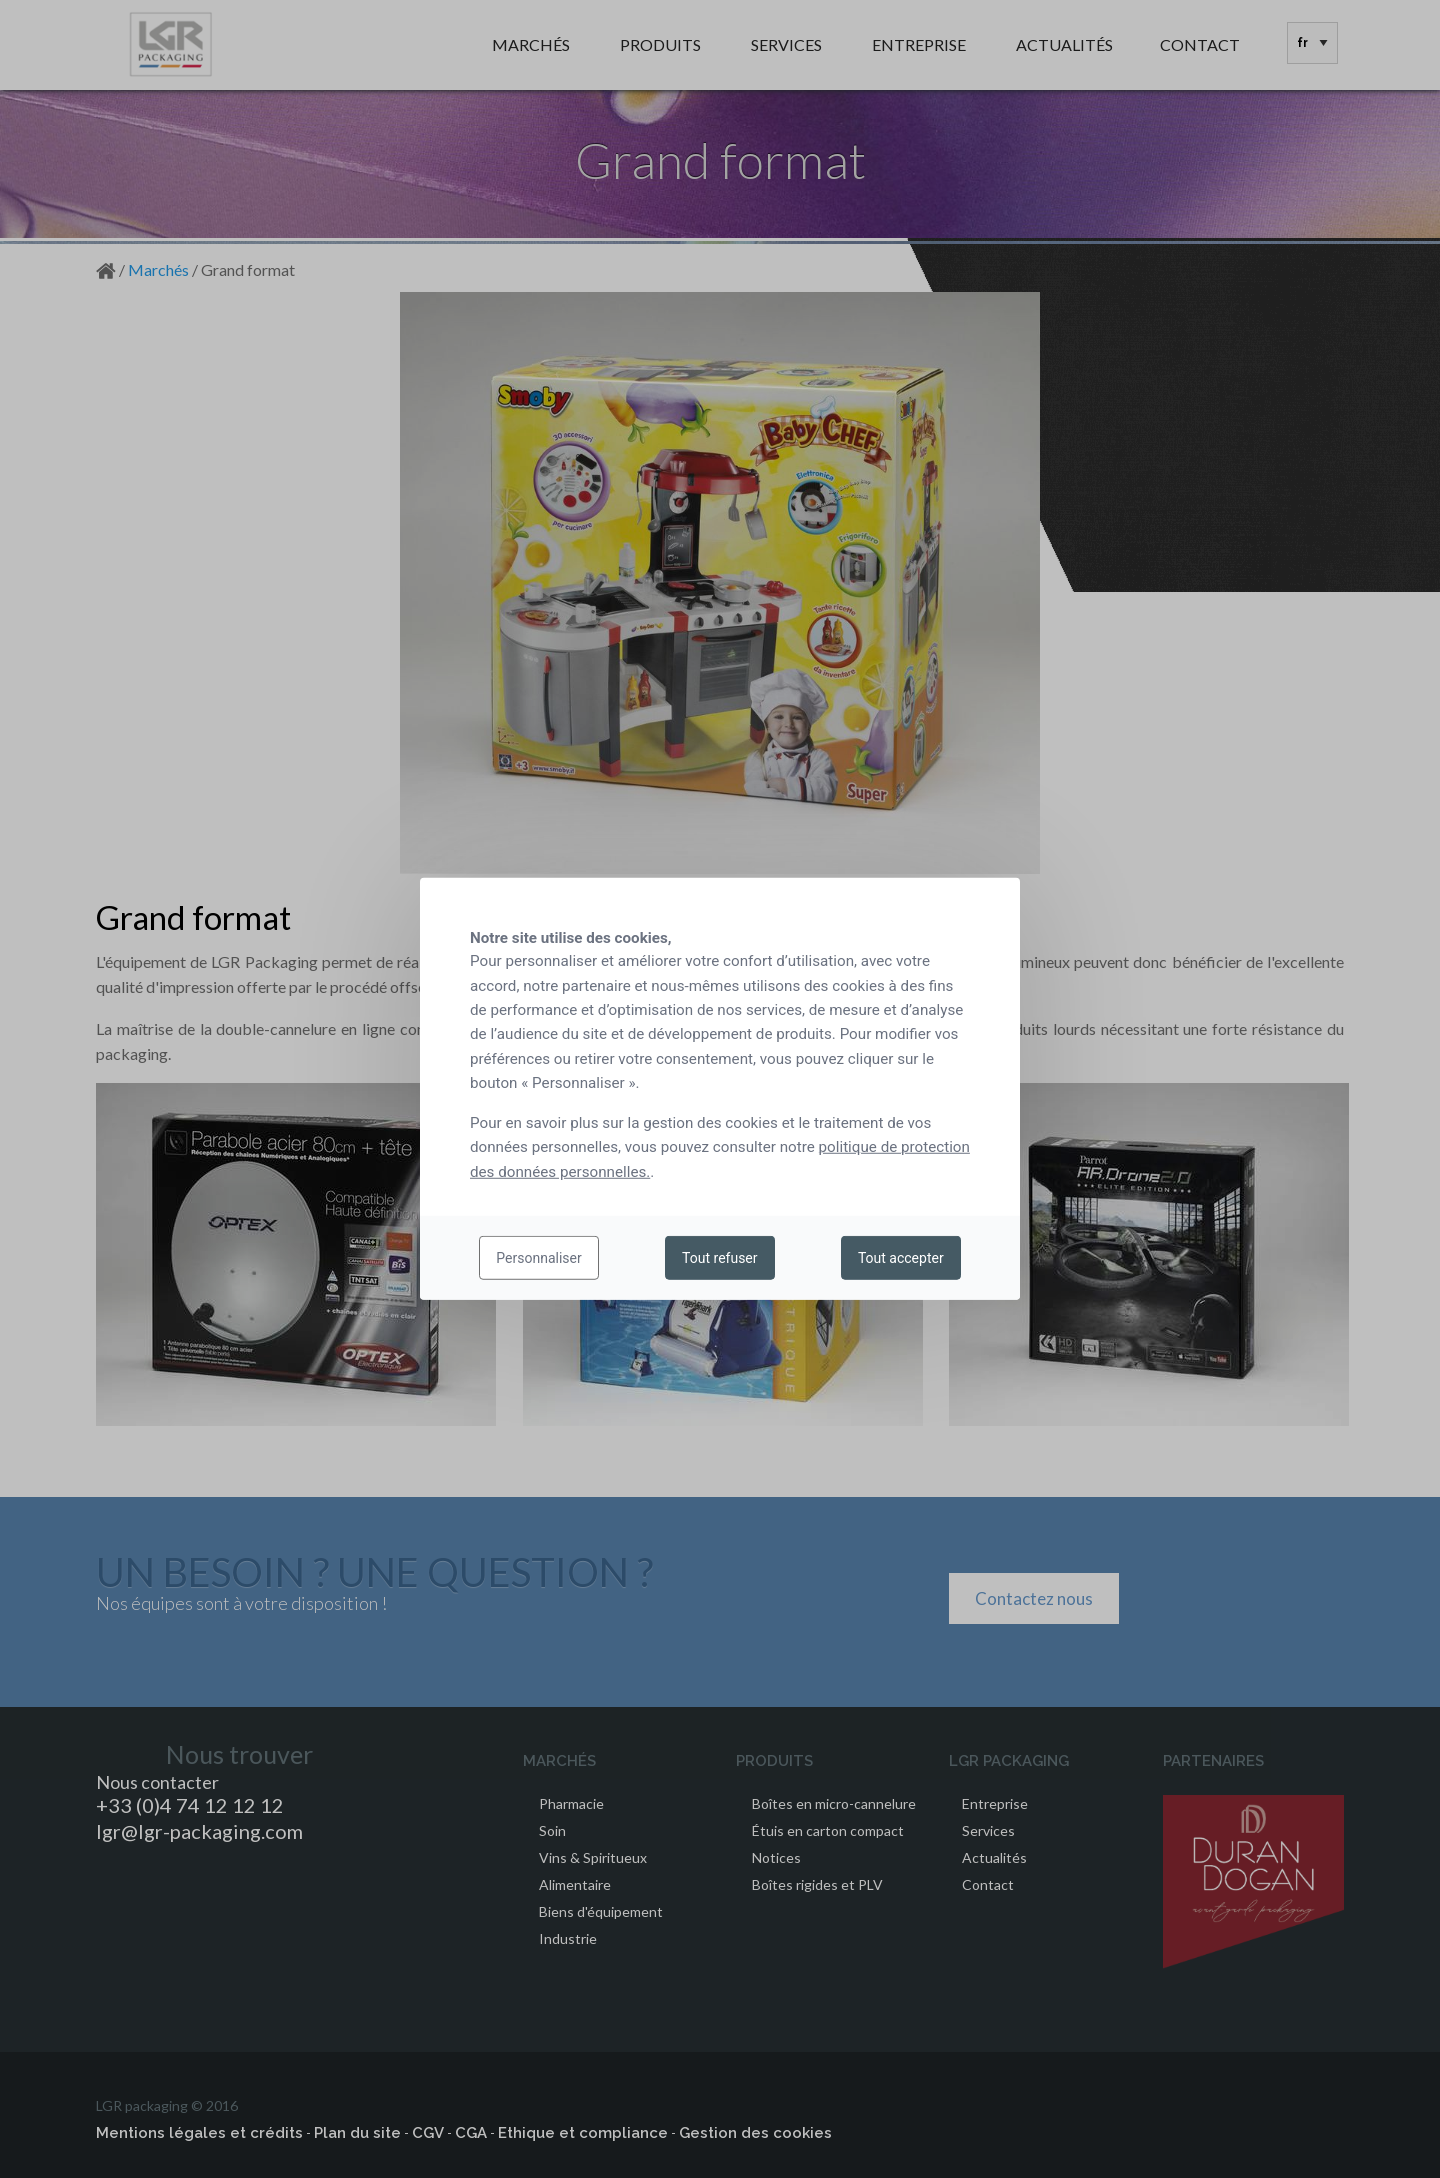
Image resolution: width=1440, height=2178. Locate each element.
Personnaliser (538, 1258)
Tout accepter (901, 1258)
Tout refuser (719, 1258)
